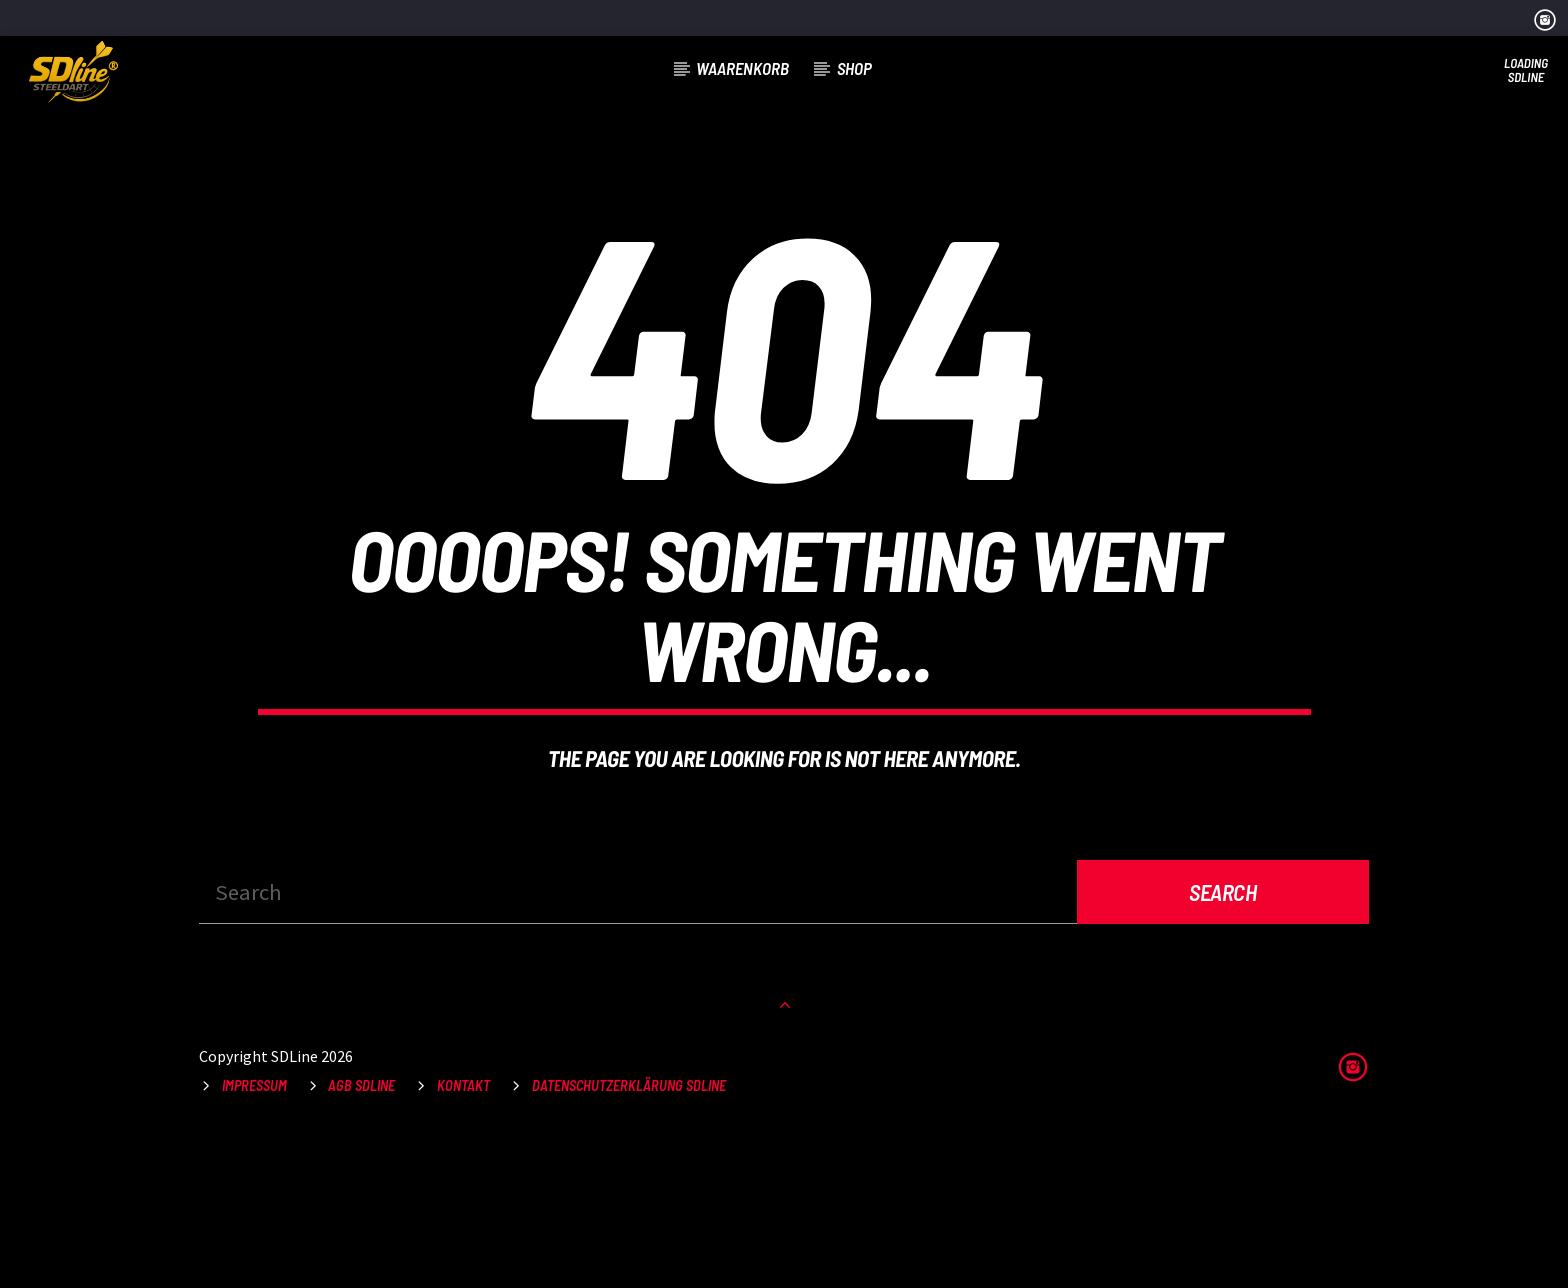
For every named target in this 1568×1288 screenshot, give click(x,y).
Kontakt (463, 1237)
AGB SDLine (361, 1237)
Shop (854, 68)
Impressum (254, 1237)
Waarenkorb (742, 68)
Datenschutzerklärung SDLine (629, 1237)
